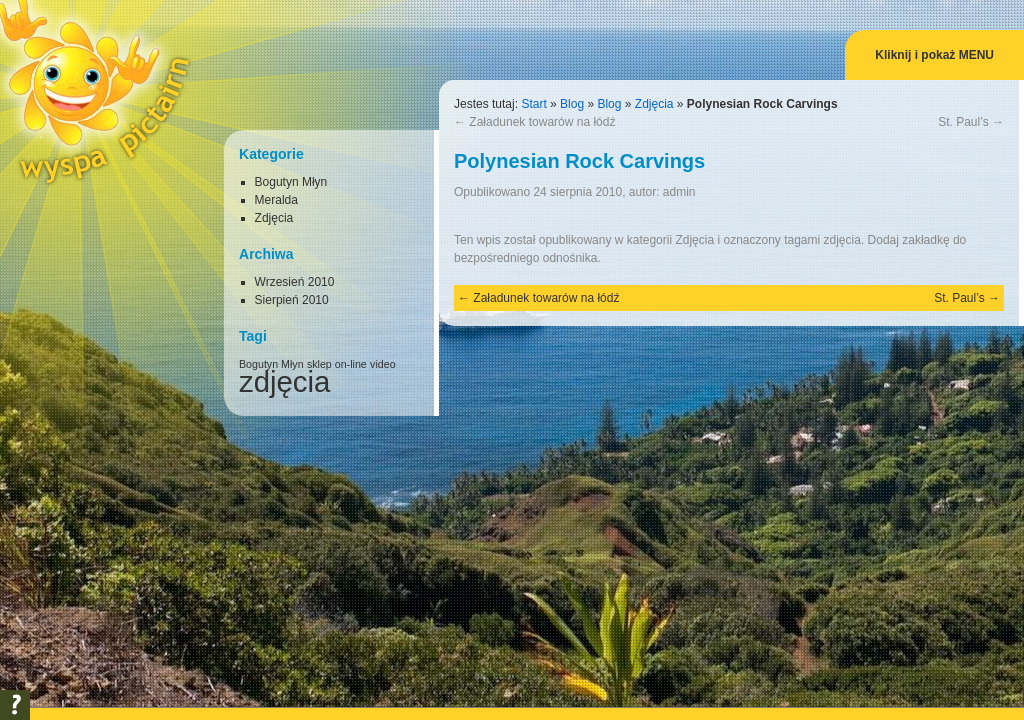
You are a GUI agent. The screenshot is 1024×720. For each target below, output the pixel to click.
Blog (572, 104)
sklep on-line (337, 364)
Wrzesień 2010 (295, 282)
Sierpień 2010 (292, 300)
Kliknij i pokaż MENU (934, 55)
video (382, 364)
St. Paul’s (971, 122)
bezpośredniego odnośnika (525, 258)
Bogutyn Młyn (291, 182)
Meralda (276, 200)
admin (679, 192)
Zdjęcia (654, 104)
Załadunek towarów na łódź (534, 122)
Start (533, 104)
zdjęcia (842, 240)
